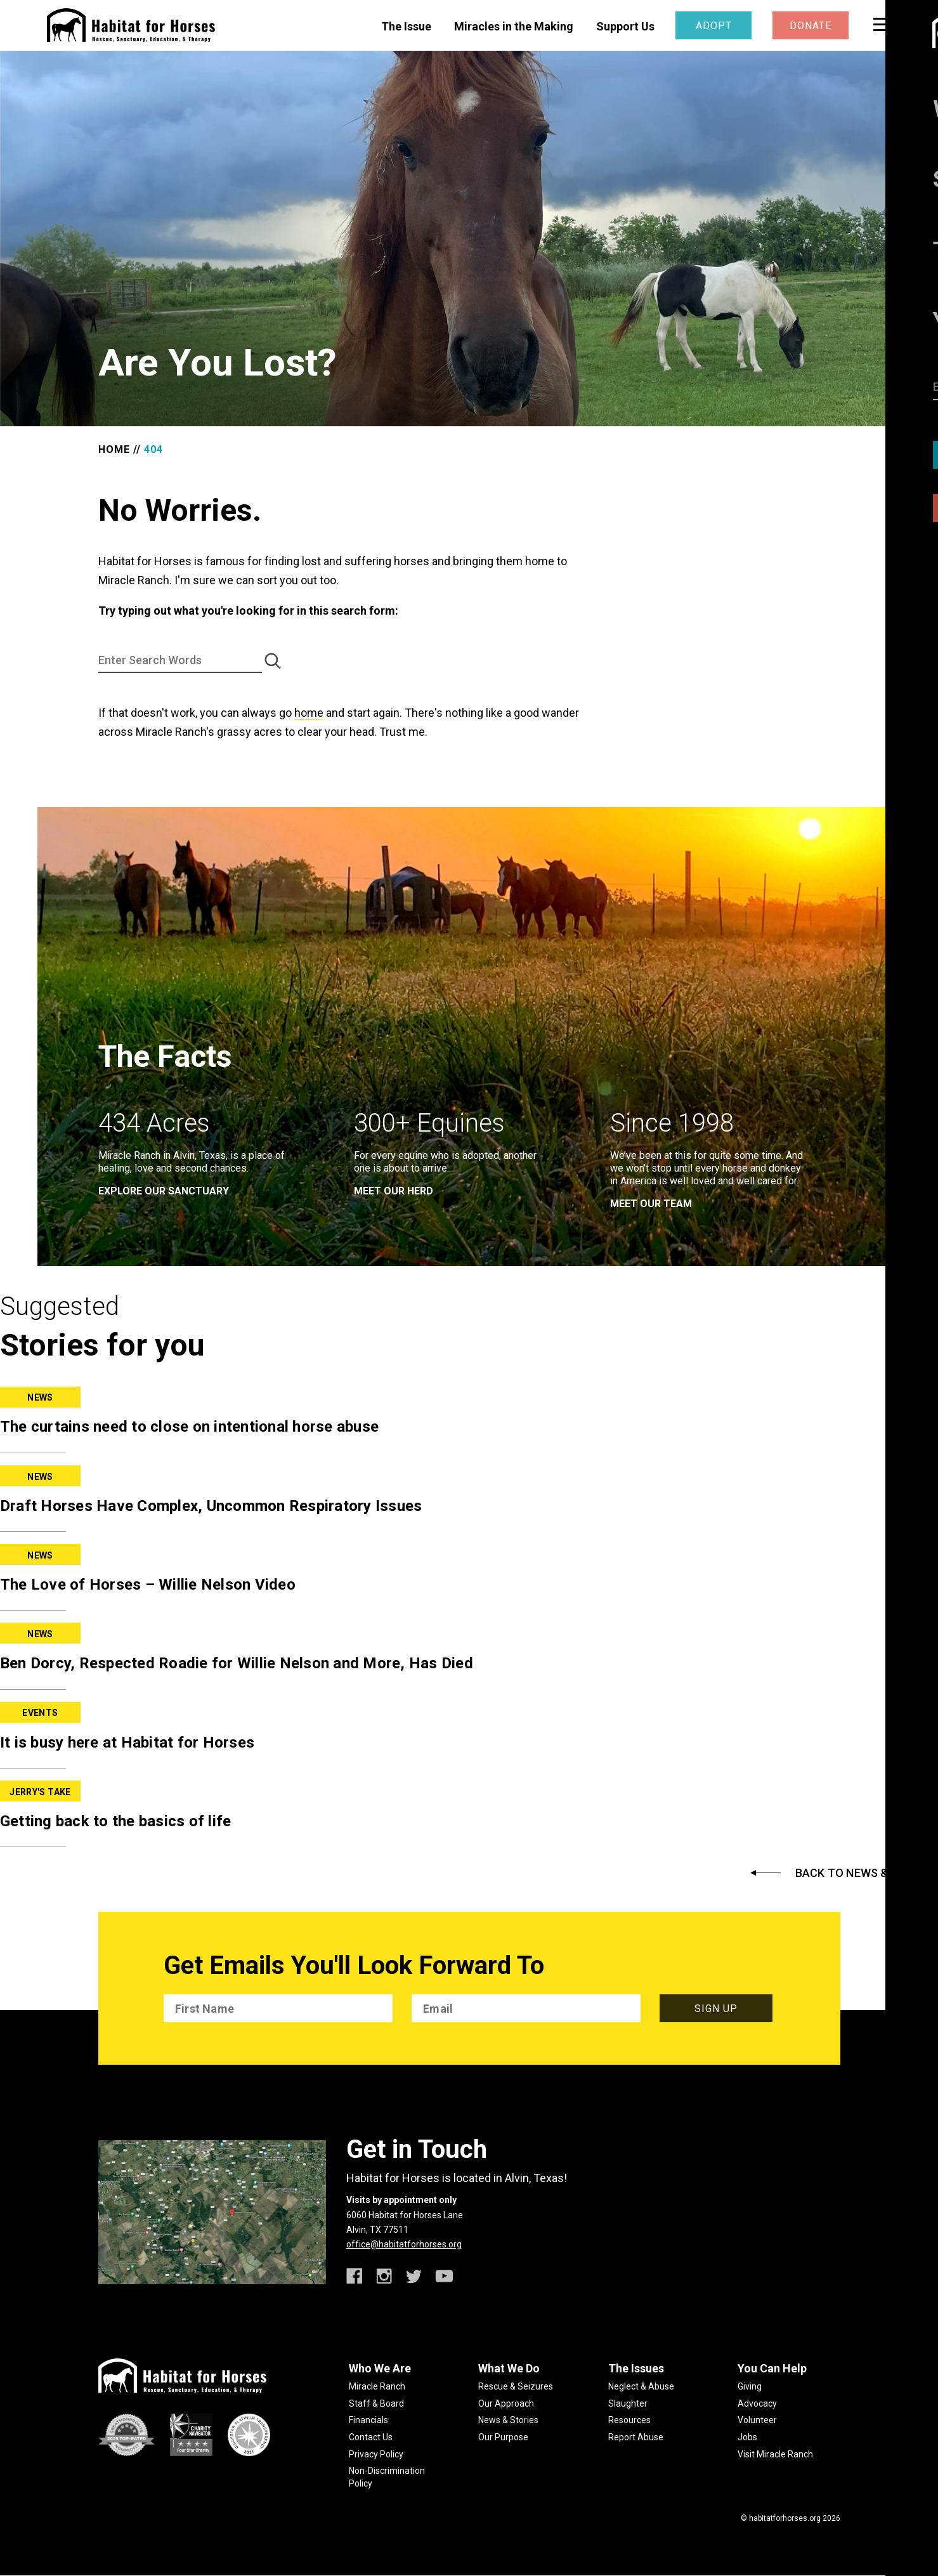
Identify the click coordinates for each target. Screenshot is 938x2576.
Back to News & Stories (866, 1873)
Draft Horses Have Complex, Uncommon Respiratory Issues (211, 1506)
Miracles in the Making (513, 26)
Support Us (625, 26)
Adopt (714, 26)
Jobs (747, 2437)
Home (114, 449)
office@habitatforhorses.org (404, 2244)
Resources (629, 2420)
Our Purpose (503, 2437)
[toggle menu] (882, 24)
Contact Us (371, 2437)
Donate (810, 26)
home (308, 712)
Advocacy (757, 2403)
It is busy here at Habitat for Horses (127, 1742)
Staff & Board (376, 2403)
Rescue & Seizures (515, 2386)
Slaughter (628, 2403)
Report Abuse (635, 2437)
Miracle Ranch (377, 2386)
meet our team (651, 1204)
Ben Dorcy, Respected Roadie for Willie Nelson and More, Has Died (236, 1663)
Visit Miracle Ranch (775, 2454)
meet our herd (393, 1191)
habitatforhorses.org (785, 2518)
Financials (368, 2420)
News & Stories (508, 2420)
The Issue (406, 26)
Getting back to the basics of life (115, 1821)
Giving (750, 2386)
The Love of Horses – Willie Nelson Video (148, 1584)
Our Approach (506, 2403)
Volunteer (757, 2420)
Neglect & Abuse (641, 2386)
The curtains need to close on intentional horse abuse (189, 1426)
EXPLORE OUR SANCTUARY (163, 1191)
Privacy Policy (376, 2454)
